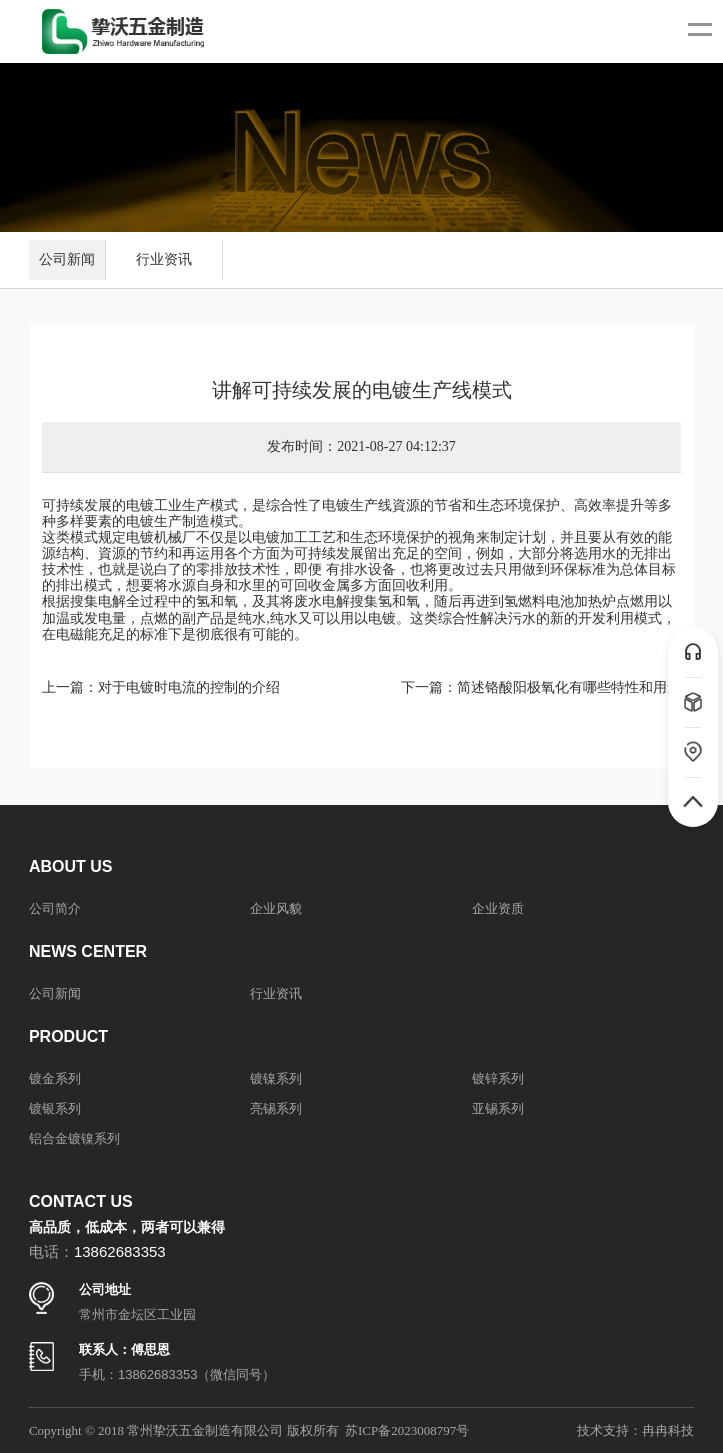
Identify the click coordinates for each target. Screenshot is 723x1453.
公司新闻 (67, 259)
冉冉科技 (668, 1430)
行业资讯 (164, 259)
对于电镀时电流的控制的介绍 (189, 687)
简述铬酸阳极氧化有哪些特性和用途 (569, 687)
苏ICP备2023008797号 (407, 1430)
